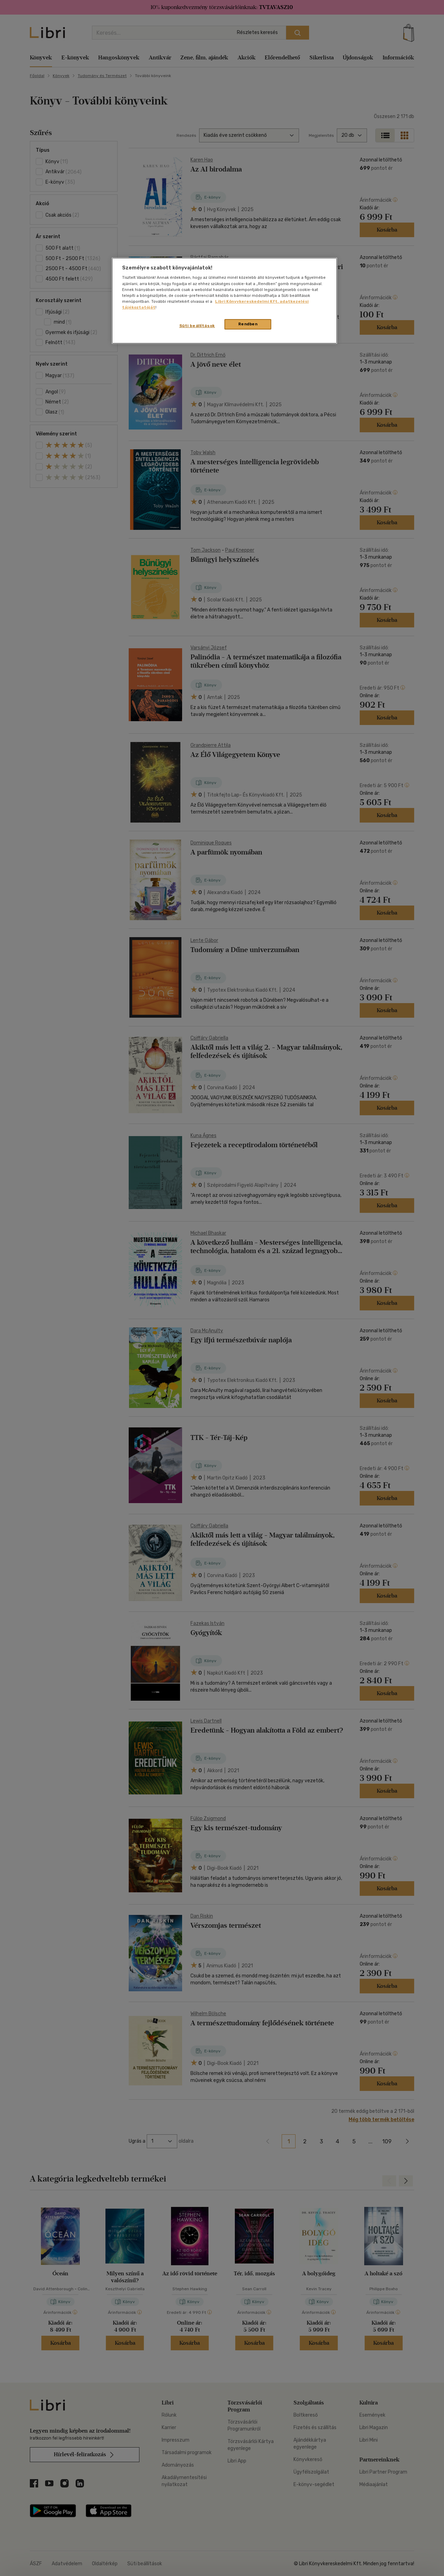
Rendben (248, 324)
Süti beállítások (197, 325)
